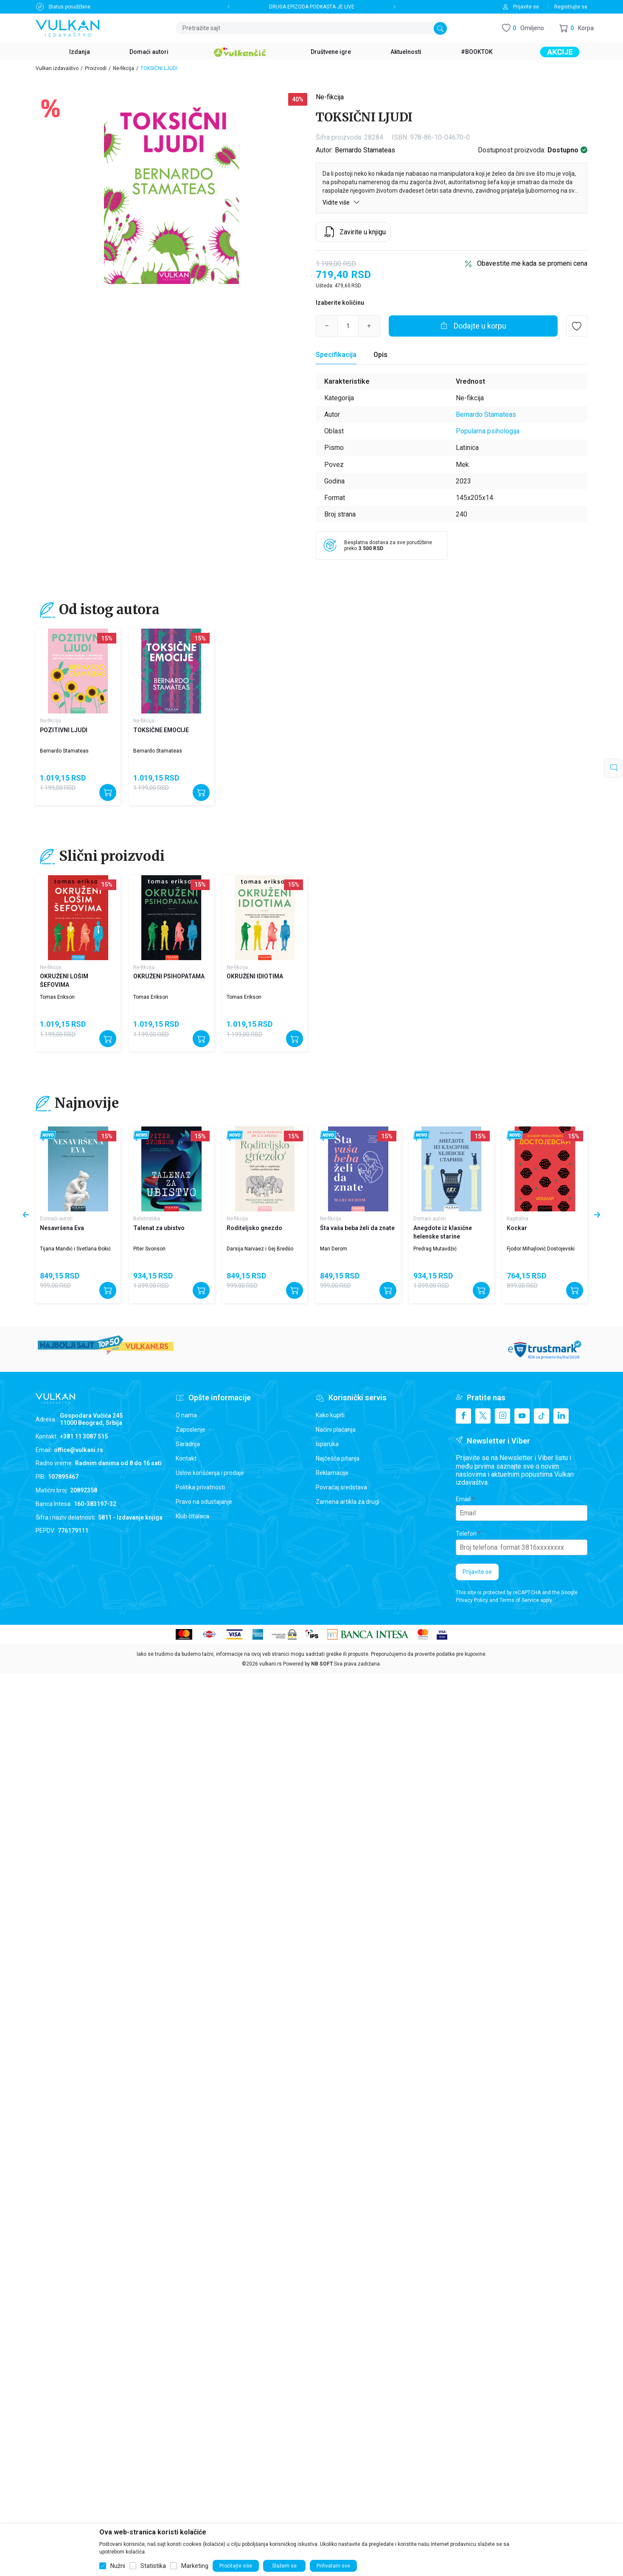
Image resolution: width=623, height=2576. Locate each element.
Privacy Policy (472, 1600)
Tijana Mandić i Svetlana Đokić (75, 1249)
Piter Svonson (149, 1249)
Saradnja (188, 1444)
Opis (380, 355)
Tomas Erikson (57, 997)
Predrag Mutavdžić (435, 1249)
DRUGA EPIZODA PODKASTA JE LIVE (311, 7)
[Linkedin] (561, 1416)
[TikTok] (541, 1416)
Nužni (117, 2566)
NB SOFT (322, 1664)
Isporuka (327, 1444)
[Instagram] (502, 1416)
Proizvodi (96, 68)
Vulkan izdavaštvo (57, 68)
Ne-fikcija (123, 68)
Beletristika (146, 1219)
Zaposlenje (190, 1429)
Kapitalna (517, 1219)
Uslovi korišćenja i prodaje (210, 1472)
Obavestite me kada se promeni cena (532, 263)
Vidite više (341, 202)
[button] (576, 28)
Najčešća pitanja (337, 1458)
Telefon (466, 1533)
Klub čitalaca (192, 1516)
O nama (186, 1415)
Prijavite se (477, 1571)
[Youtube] (522, 1416)
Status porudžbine (69, 7)
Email (463, 1499)
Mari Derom (333, 1249)
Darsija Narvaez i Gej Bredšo (260, 1249)
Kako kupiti (330, 1415)
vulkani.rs (270, 1664)
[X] (483, 1416)
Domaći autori (56, 1219)
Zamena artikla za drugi (347, 1501)
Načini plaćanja (336, 1429)
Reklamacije (332, 1472)
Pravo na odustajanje (204, 1501)
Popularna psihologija (487, 431)
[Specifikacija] (336, 355)
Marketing (194, 2566)
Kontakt (186, 1458)
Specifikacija (336, 355)
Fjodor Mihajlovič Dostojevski (541, 1249)
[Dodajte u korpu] (473, 326)
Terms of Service (519, 1600)
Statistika (153, 2566)
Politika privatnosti (200, 1487)
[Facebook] (463, 1416)
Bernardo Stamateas (365, 150)
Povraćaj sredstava (341, 1487)
